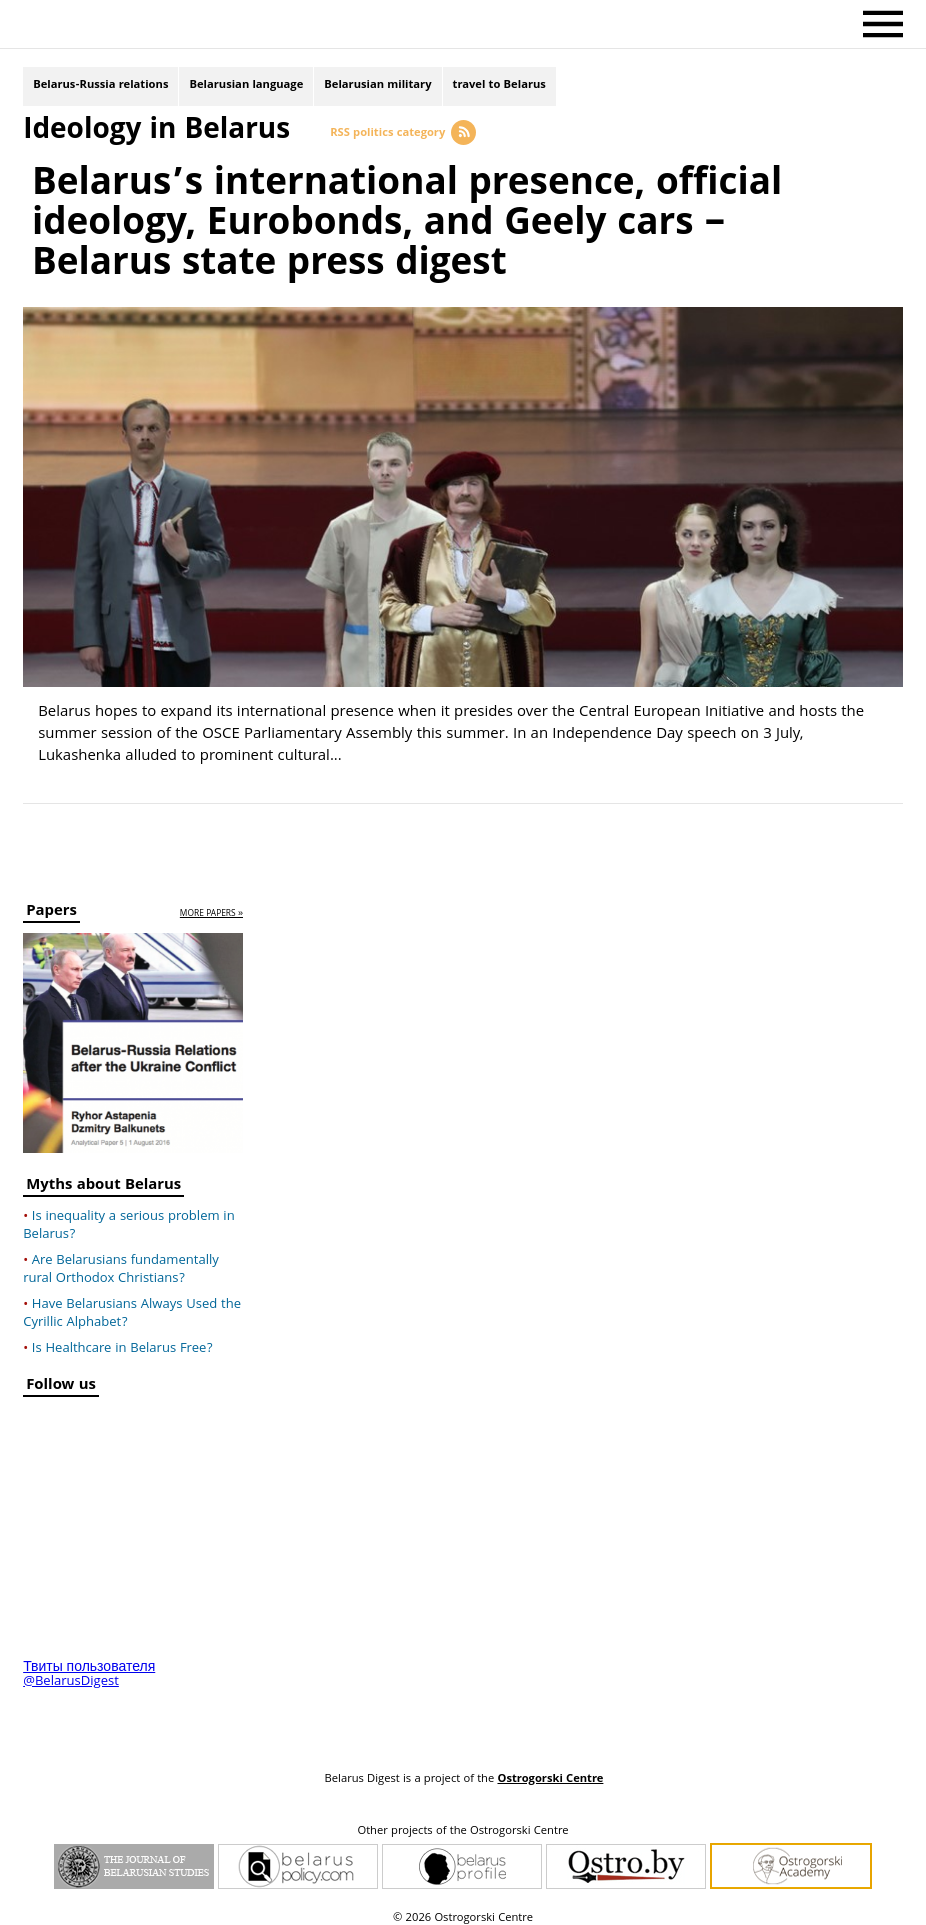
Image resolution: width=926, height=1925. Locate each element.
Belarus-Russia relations (100, 87)
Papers (51, 903)
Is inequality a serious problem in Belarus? (129, 1216)
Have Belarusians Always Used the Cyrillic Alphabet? (132, 1304)
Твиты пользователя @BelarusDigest (89, 1665)
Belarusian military (377, 87)
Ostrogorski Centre (550, 1769)
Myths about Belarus (103, 1177)
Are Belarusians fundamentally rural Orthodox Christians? (121, 1260)
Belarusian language (246, 87)
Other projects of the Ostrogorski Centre (462, 1822)
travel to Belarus (499, 87)
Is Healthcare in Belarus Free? (122, 1339)
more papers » (211, 904)
